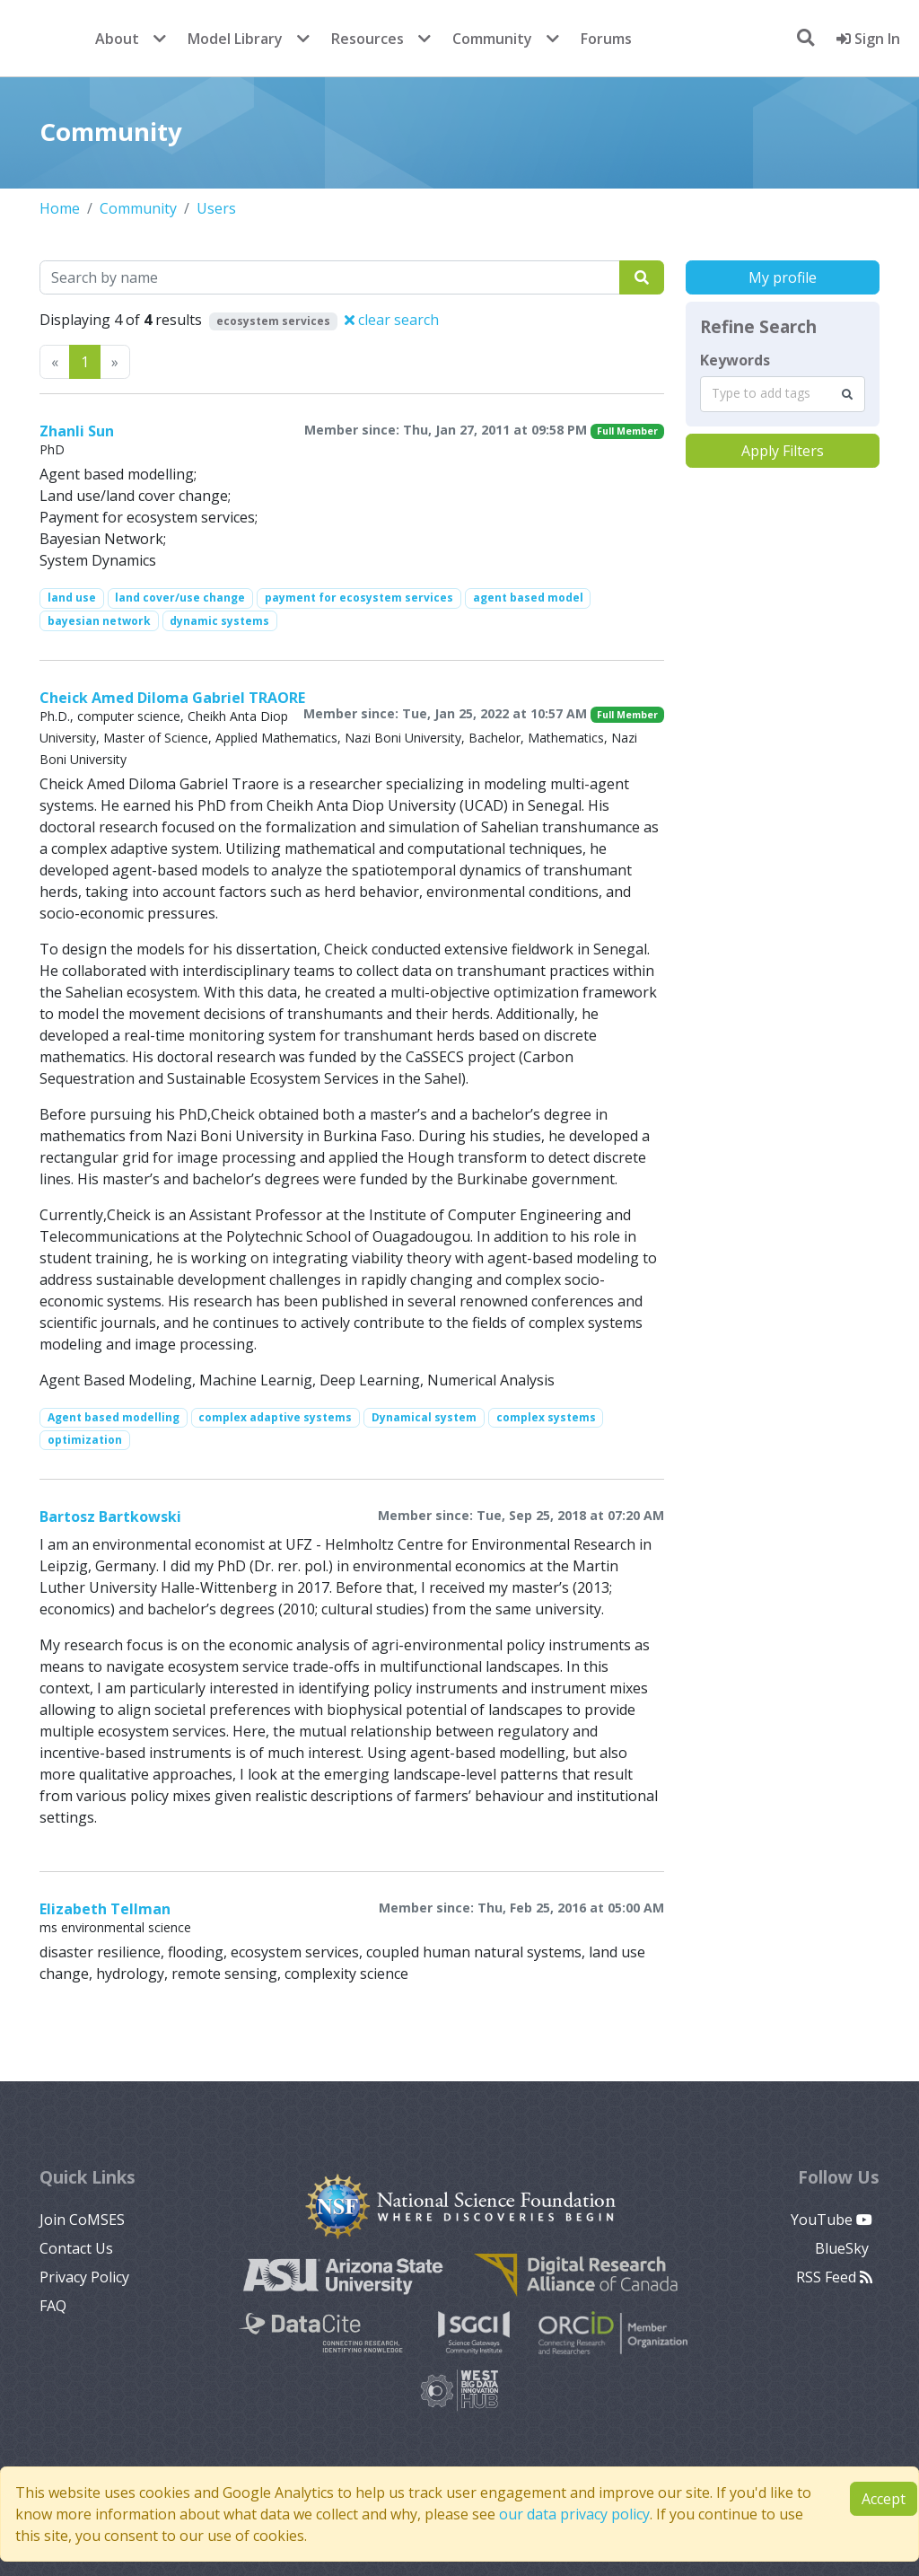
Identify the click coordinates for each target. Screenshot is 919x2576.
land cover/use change (180, 597)
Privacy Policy (84, 2277)
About (117, 38)
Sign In (868, 38)
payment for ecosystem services (359, 597)
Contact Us (76, 2248)
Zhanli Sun (76, 431)
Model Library (235, 38)
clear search (392, 320)
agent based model (528, 597)
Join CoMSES (82, 2219)
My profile (782, 277)
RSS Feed (834, 2277)
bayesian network (99, 621)
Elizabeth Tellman (105, 1909)
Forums (606, 38)
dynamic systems (219, 621)
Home (59, 208)
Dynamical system (424, 1417)
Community (492, 38)
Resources (367, 38)
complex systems (546, 1417)
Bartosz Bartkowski (110, 1516)
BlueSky (843, 2248)
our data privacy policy (574, 2514)
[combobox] (782, 394)
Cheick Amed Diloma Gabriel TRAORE (172, 698)
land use (72, 597)
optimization (85, 1439)
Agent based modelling (113, 1417)
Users (216, 208)
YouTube (831, 2219)
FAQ (52, 2306)
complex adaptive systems (275, 1417)
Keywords (735, 360)
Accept (884, 2499)
